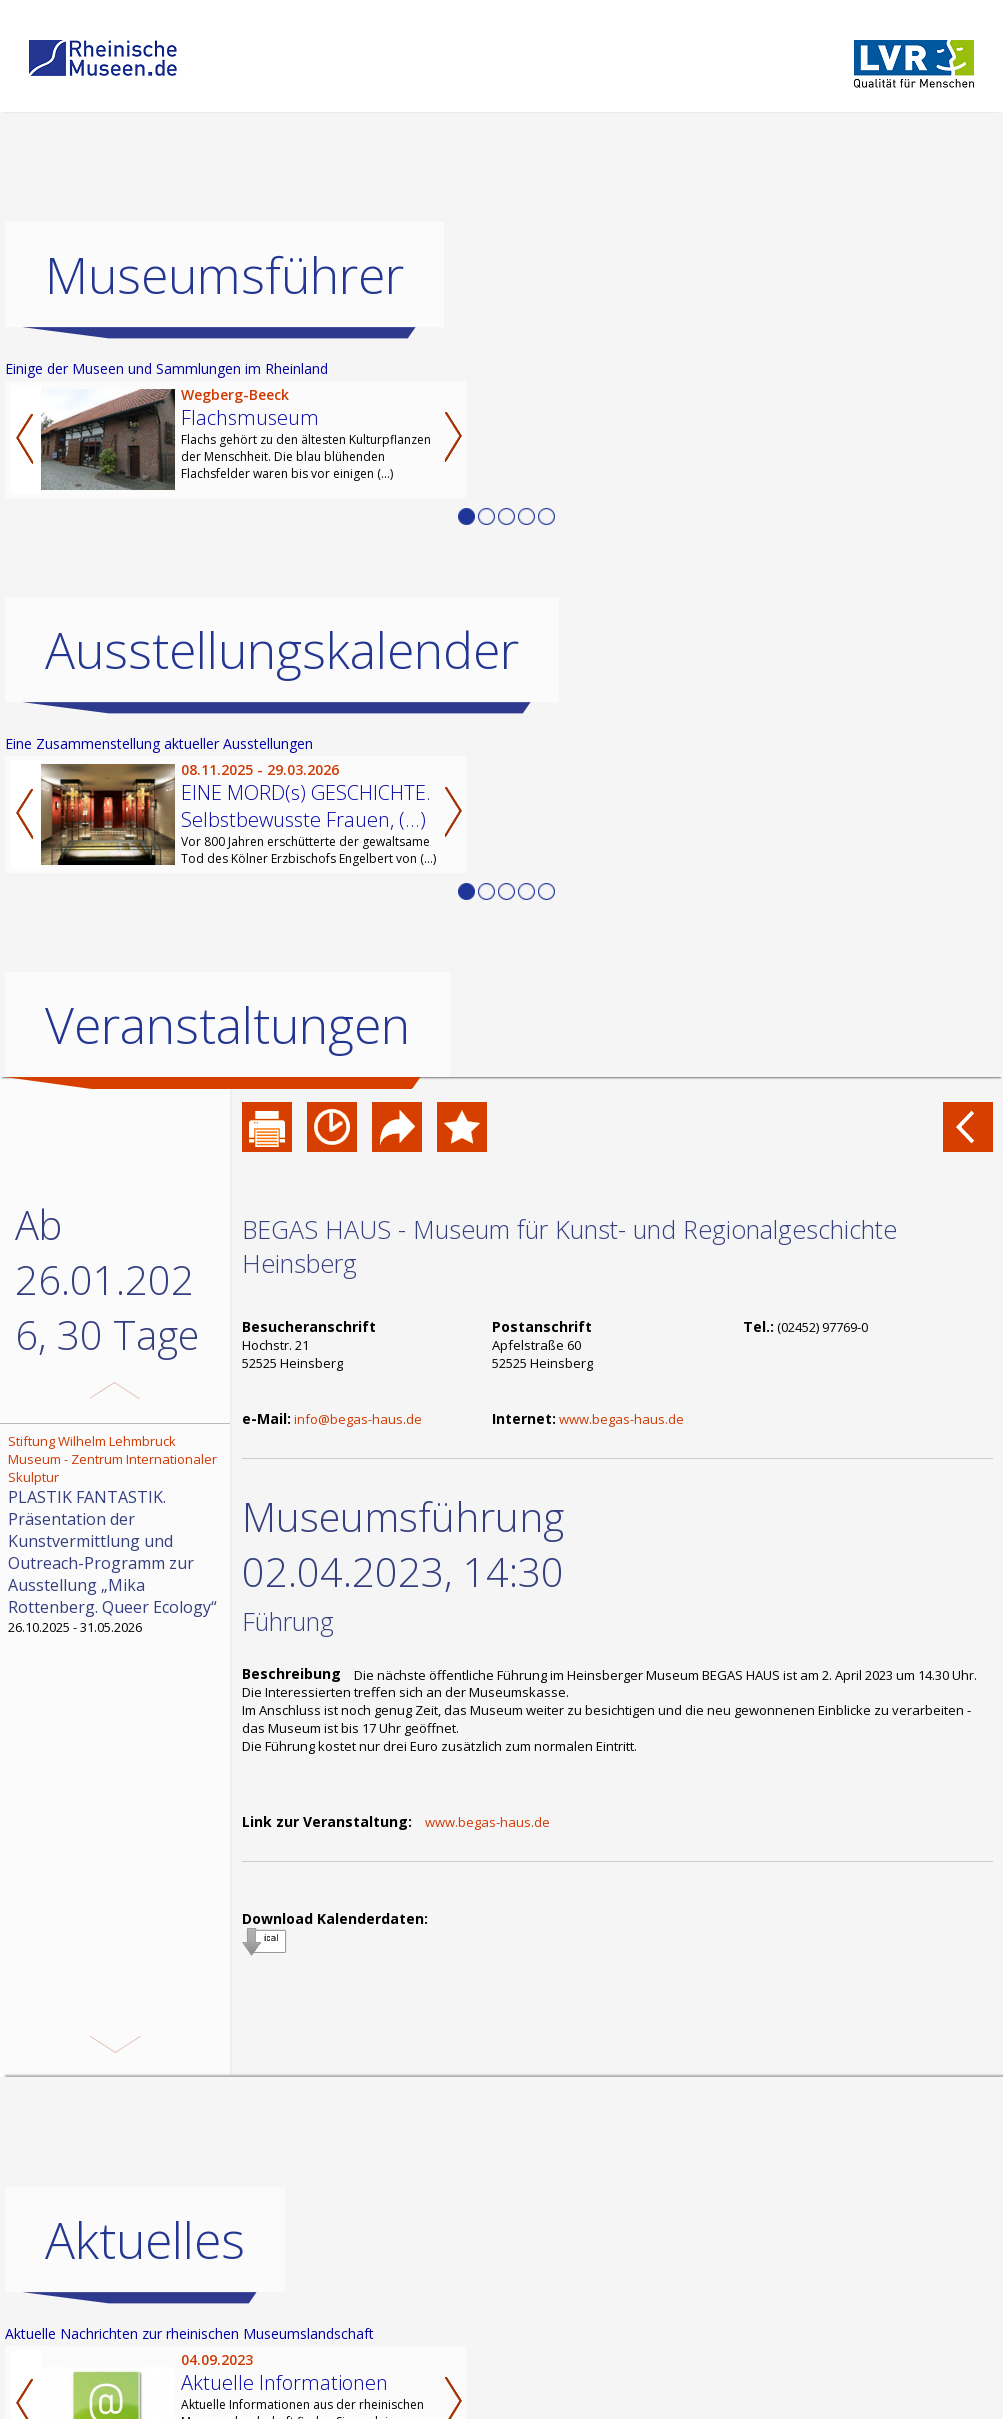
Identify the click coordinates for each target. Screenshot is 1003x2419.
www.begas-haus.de (621, 1419)
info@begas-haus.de (358, 1419)
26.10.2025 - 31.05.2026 (117, 1534)
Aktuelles (145, 2240)
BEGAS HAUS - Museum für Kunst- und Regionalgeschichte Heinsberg (569, 1246)
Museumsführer (224, 275)
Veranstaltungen (227, 1025)
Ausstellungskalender (282, 650)
